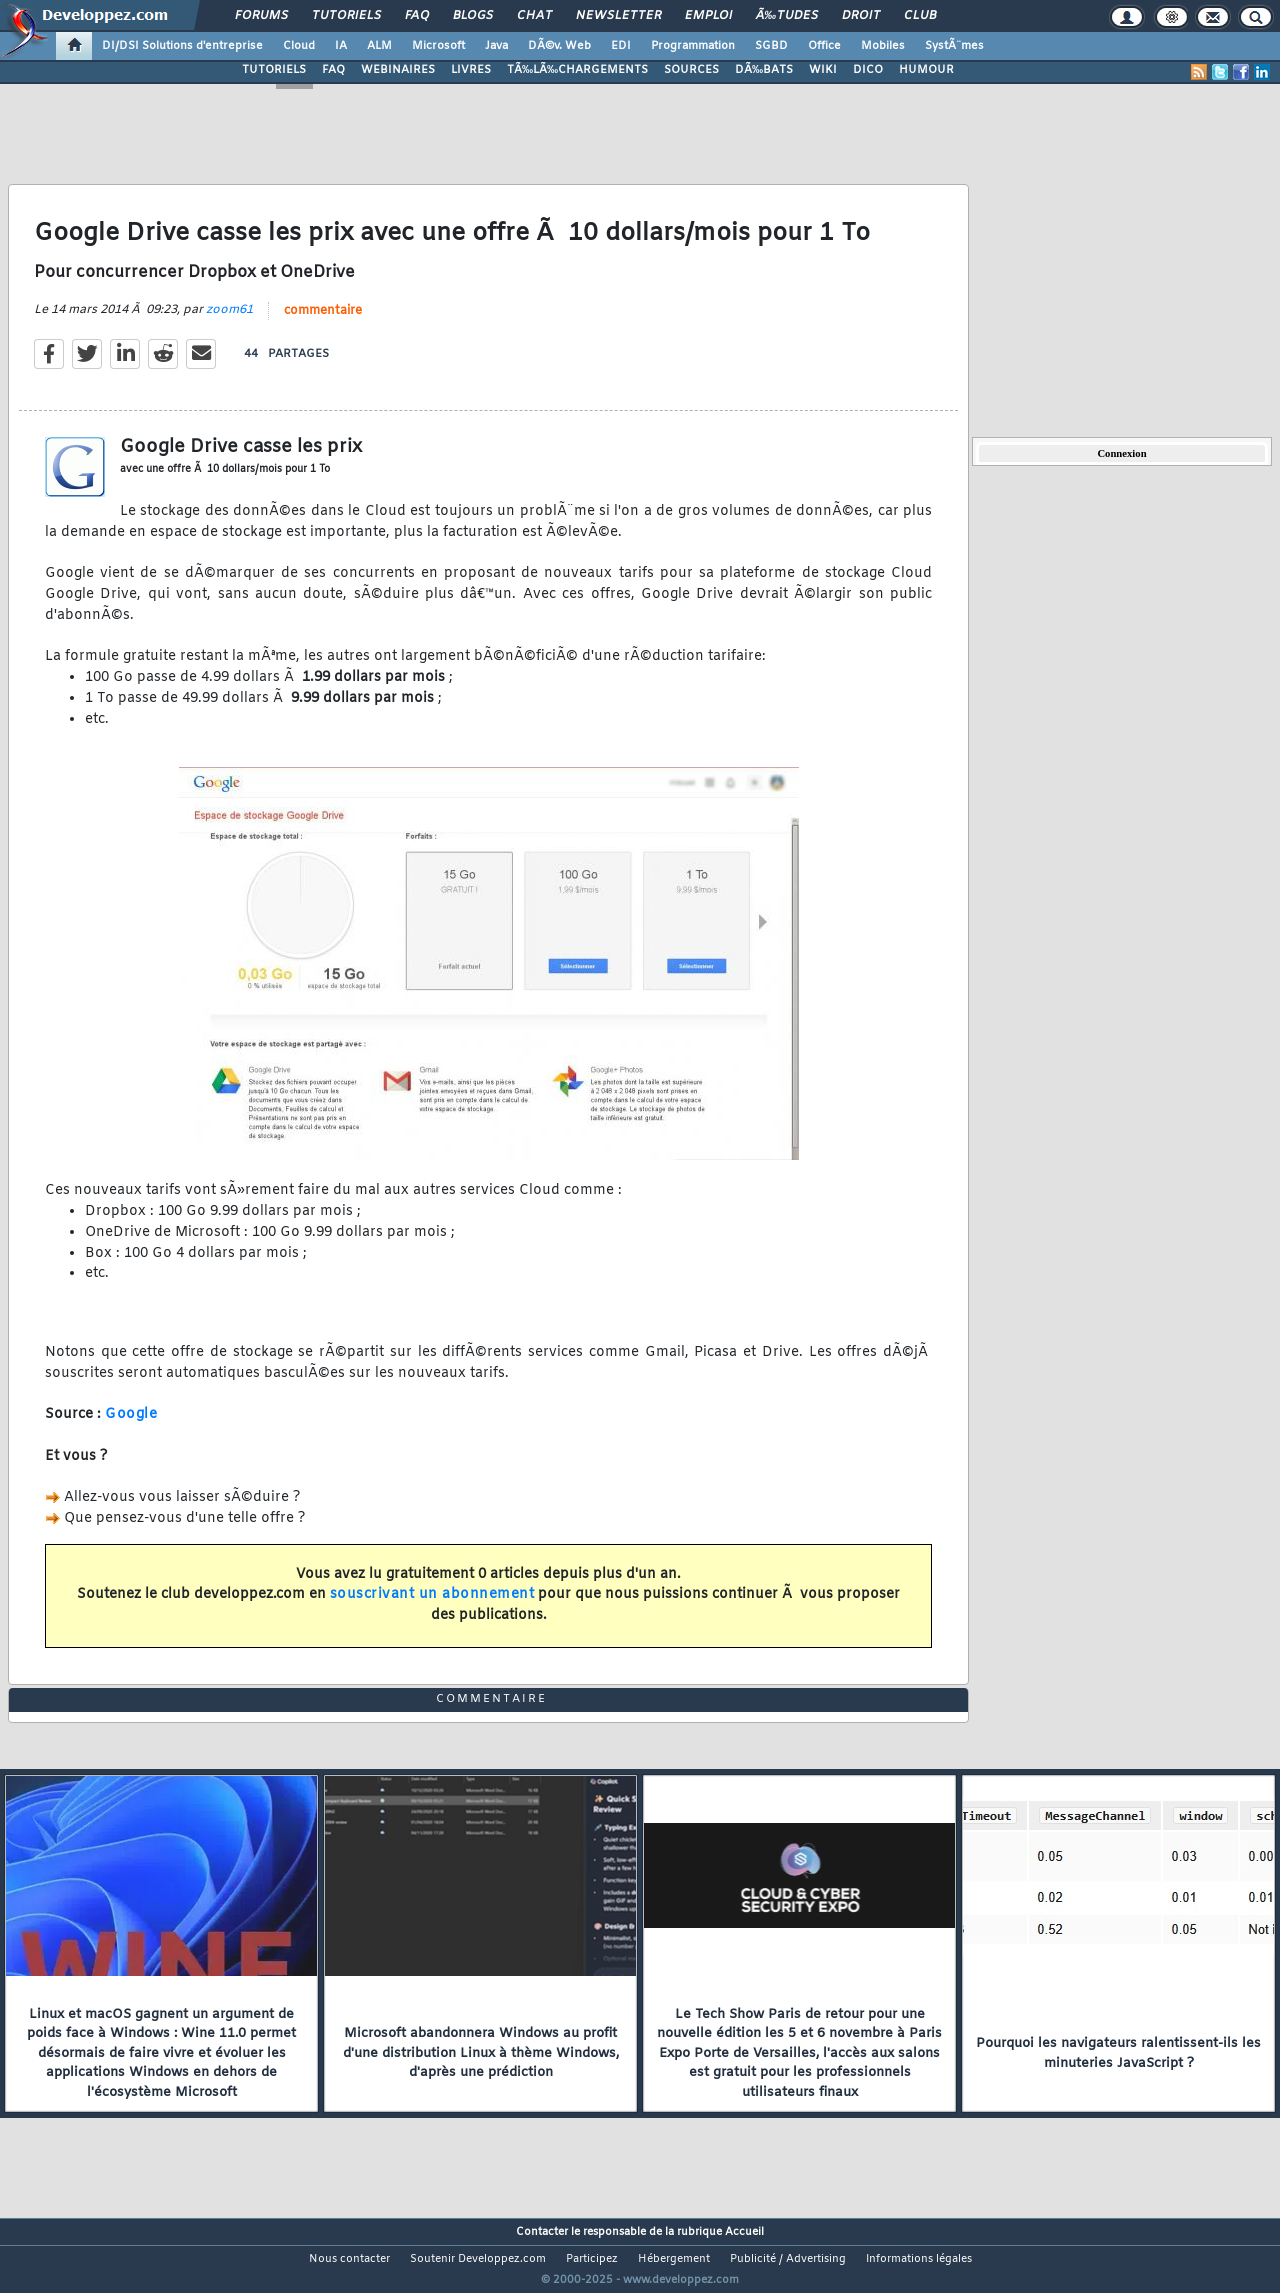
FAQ (417, 16)
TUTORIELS (274, 70)
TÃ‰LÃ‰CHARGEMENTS (577, 70)
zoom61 (229, 322)
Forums (261, 16)
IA (341, 46)
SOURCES (691, 70)
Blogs (473, 16)
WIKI (823, 70)
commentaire (323, 323)
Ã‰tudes (787, 16)
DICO (868, 70)
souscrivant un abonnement (432, 1607)
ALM (379, 46)
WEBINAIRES (398, 70)
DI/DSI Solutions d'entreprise (182, 46)
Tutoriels (346, 16)
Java (496, 46)
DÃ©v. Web (559, 46)
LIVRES (471, 70)
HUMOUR (926, 70)
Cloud (299, 46)
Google (131, 1427)
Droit (861, 16)
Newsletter (618, 16)
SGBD (771, 46)
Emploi (708, 16)
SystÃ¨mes (954, 46)
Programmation (693, 46)
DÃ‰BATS (764, 70)
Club (920, 16)
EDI (621, 46)
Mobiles (883, 46)
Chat (534, 16)
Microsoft (438, 46)
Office (824, 46)
